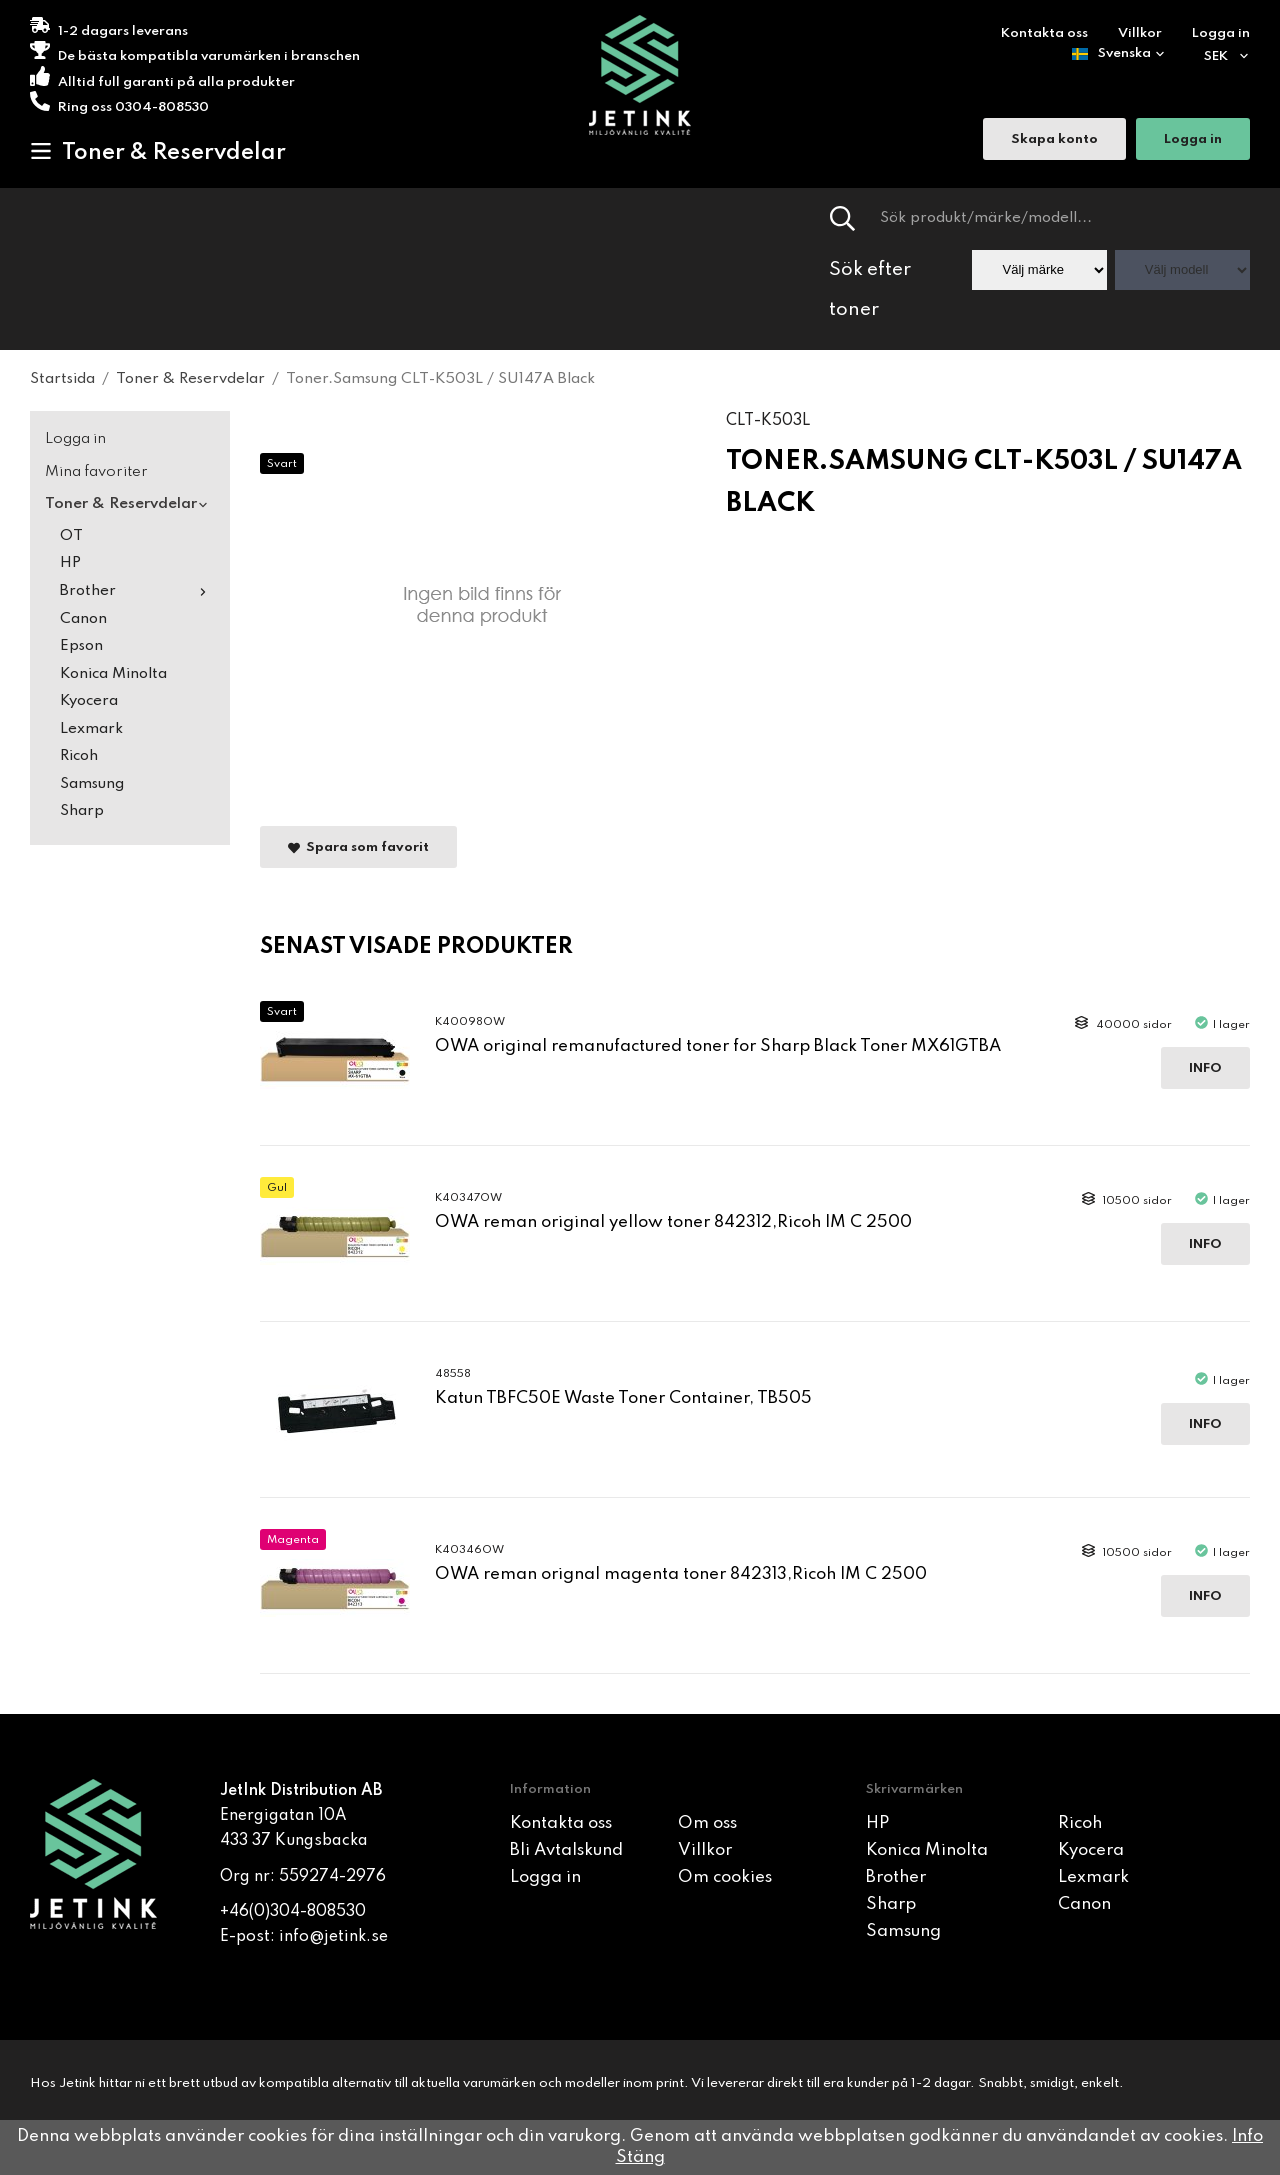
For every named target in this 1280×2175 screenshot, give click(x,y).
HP (70, 563)
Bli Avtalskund (566, 1850)
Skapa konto (1054, 140)
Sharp (82, 811)
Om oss (707, 1823)
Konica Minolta (113, 674)
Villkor (1140, 33)
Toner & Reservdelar (158, 152)
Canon (83, 619)
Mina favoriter (96, 472)
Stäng (640, 2157)
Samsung (92, 784)
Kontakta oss (1044, 33)
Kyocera (89, 701)
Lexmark (91, 729)
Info (1205, 1068)
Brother (137, 591)
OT (71, 536)
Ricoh (79, 756)
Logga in (1221, 33)
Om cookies (725, 1877)
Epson (81, 646)
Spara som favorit (358, 847)
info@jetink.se (333, 1937)
